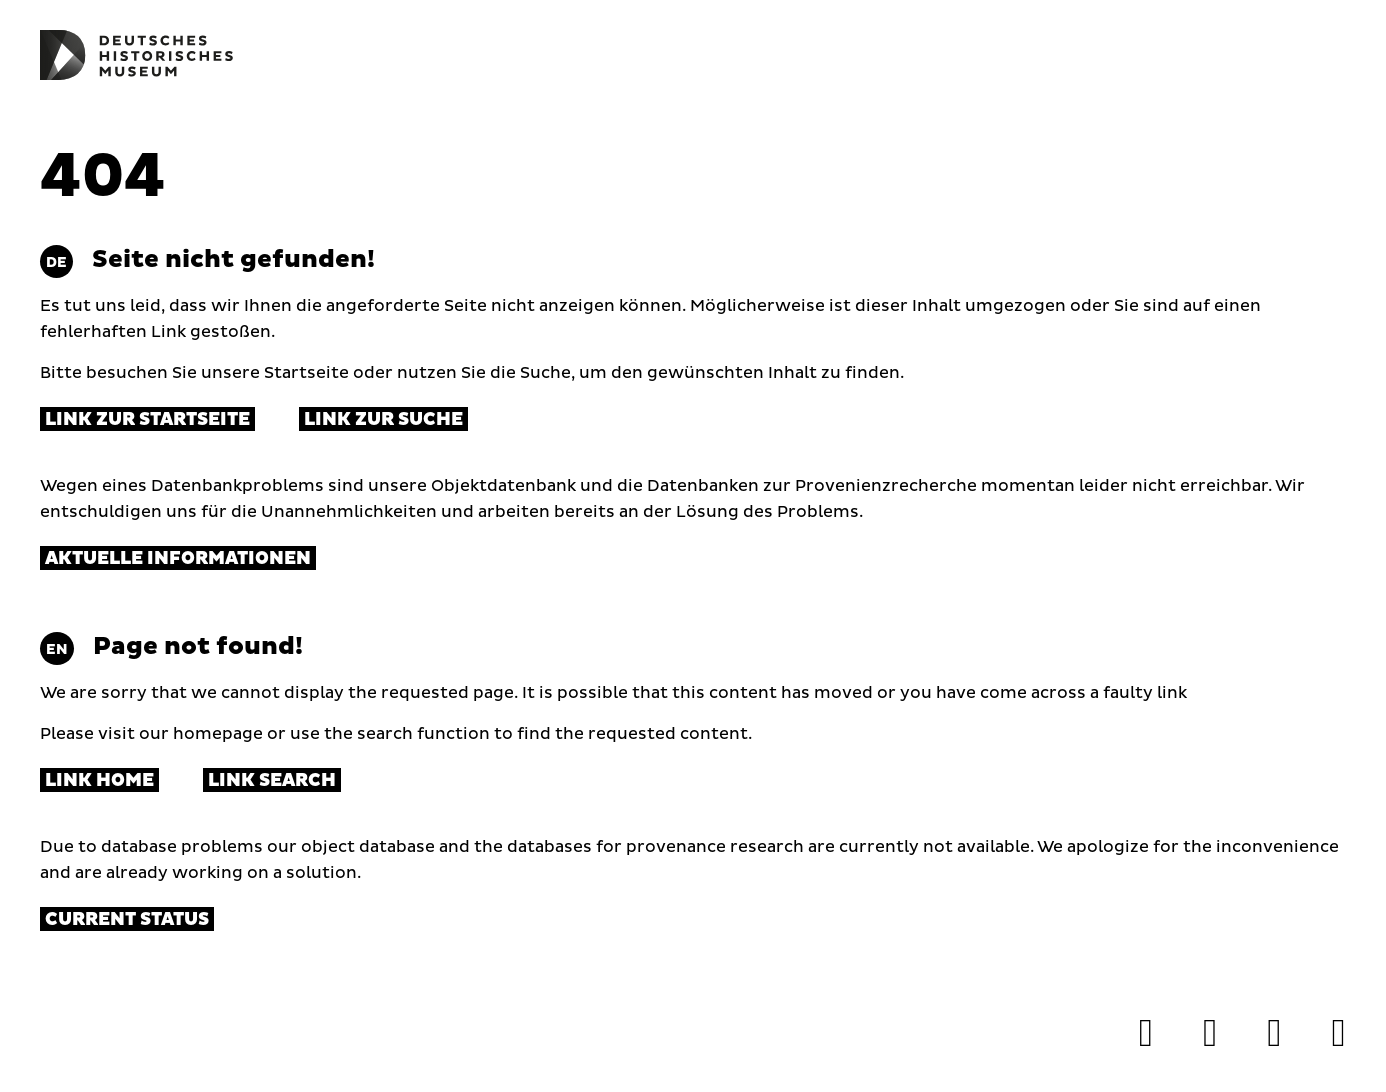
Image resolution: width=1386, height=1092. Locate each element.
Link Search (272, 780)
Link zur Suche (383, 419)
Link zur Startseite (147, 419)
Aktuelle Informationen (178, 558)
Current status (127, 919)
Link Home (99, 780)
